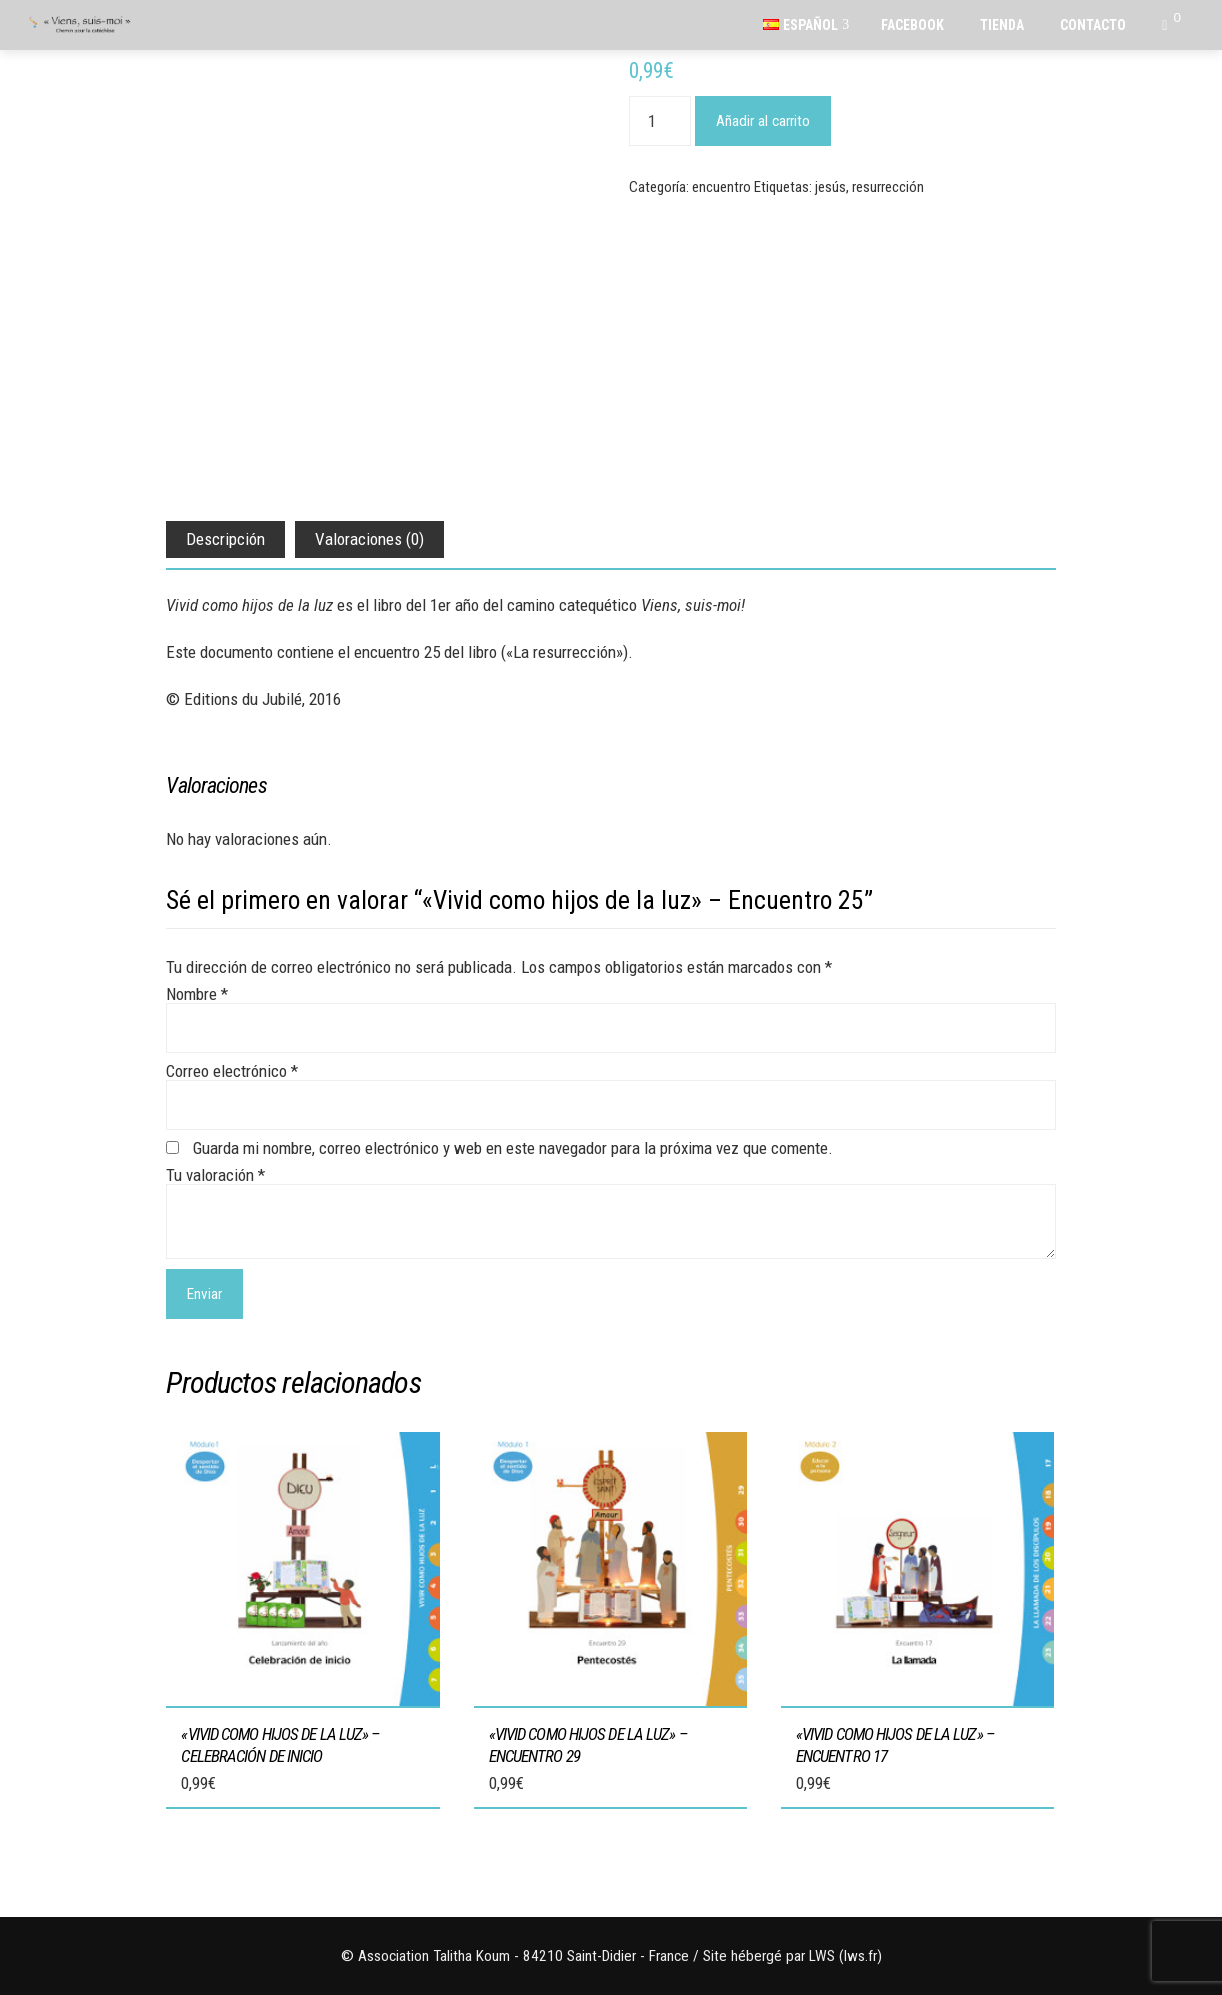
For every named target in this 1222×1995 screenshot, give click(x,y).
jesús (830, 187)
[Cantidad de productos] (660, 121)
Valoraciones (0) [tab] (369, 539)
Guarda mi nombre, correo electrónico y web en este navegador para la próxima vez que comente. (513, 1148)
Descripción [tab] (225, 539)
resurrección (888, 187)
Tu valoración (215, 1175)
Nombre (197, 994)
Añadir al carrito (763, 121)
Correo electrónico (232, 1071)
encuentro (721, 187)
